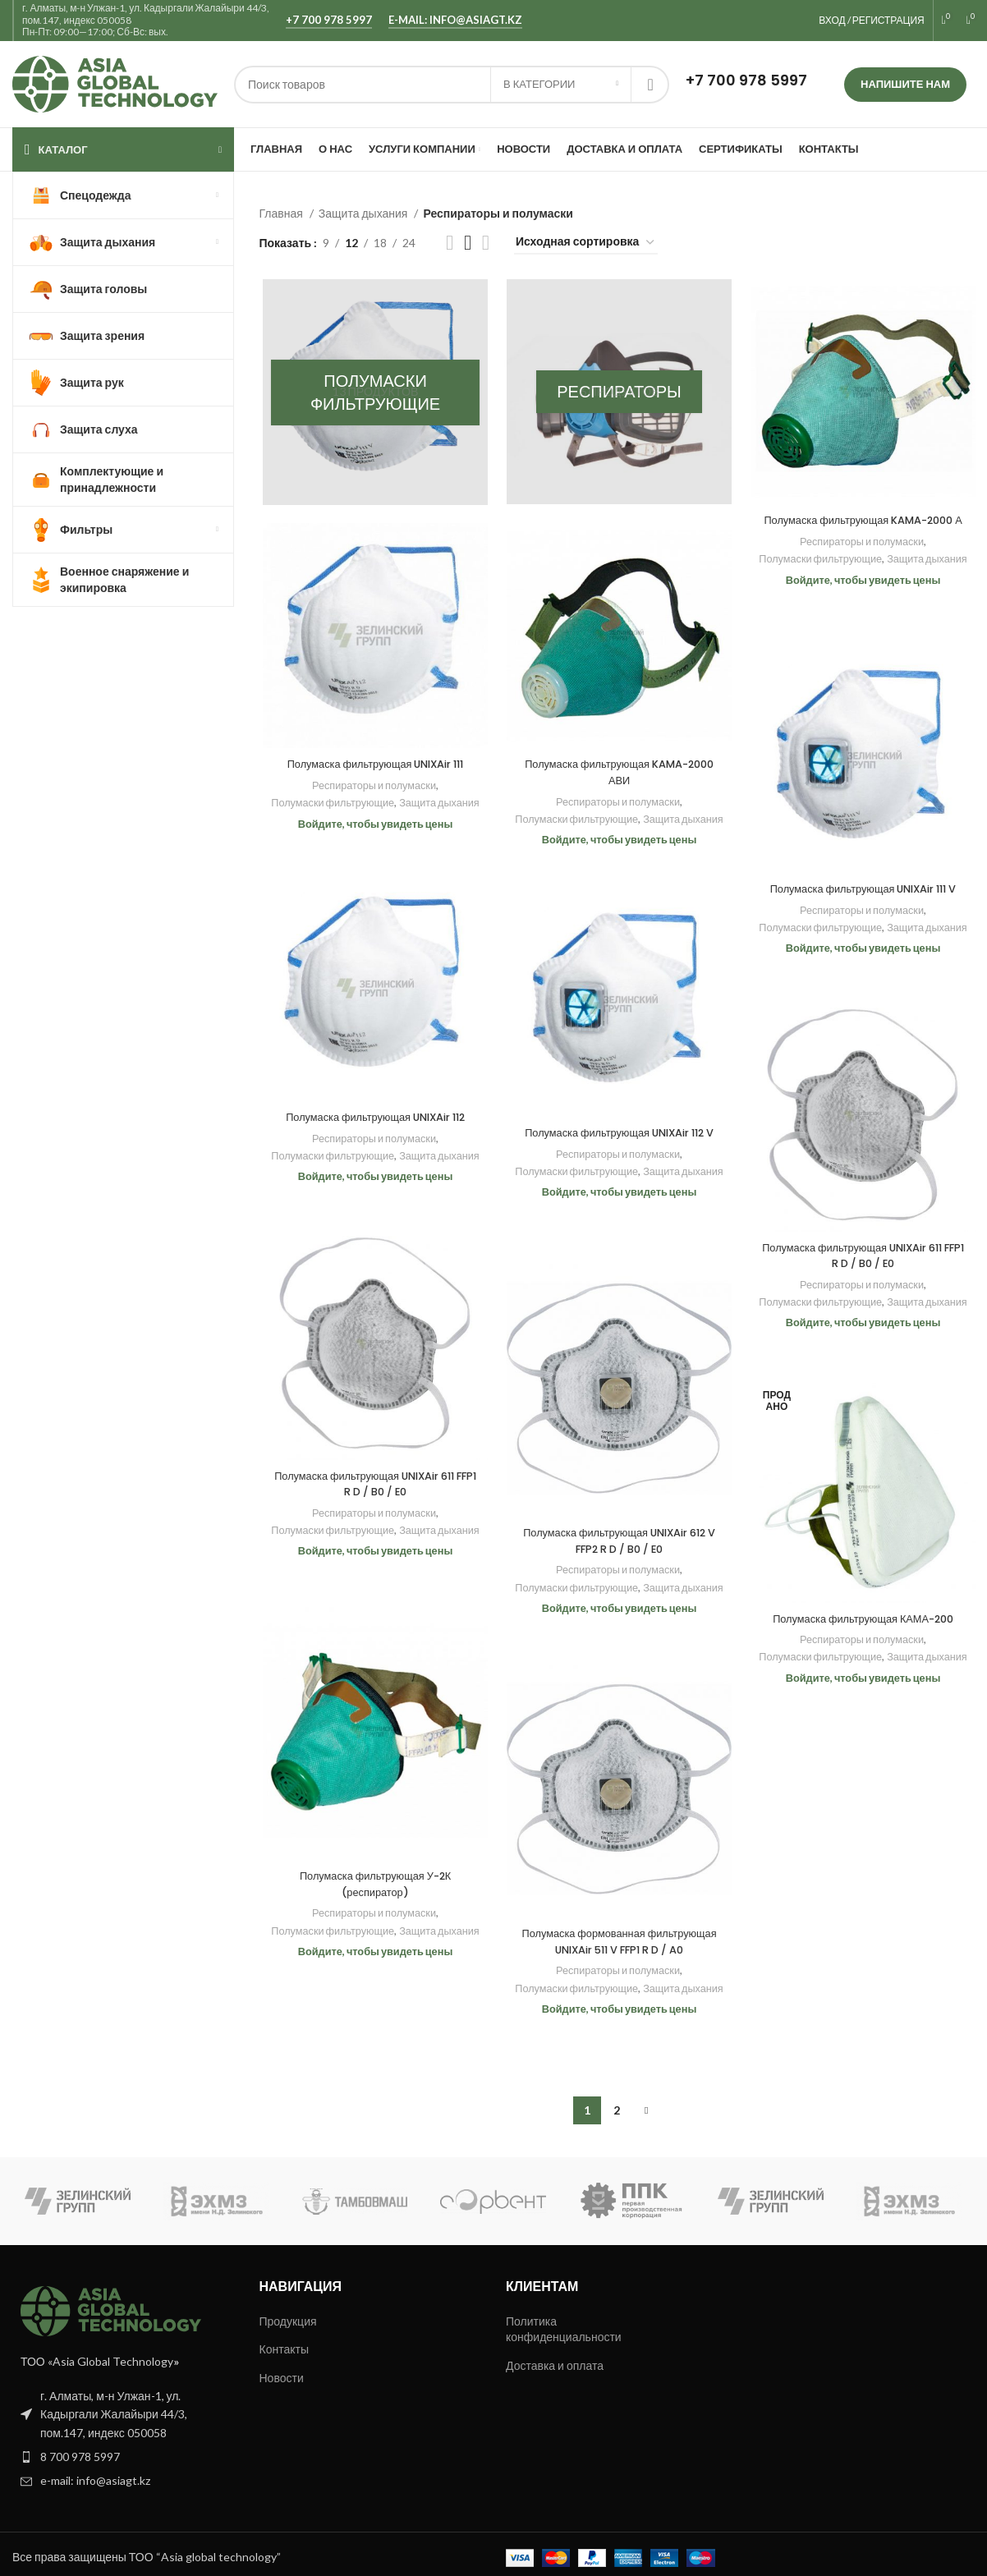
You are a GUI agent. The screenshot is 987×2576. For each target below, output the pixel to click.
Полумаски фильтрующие (860, 577)
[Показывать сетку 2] (449, 242)
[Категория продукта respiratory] (617, 393)
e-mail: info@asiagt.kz (455, 20)
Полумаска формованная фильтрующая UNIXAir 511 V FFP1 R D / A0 (616, 1952)
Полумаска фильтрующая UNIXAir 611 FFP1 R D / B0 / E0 (861, 1258)
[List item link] (124, 2450)
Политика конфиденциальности (564, 2322)
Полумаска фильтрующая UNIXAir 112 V (617, 1143)
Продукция (288, 2314)
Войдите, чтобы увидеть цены (861, 615)
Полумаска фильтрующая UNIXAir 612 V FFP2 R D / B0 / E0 (616, 1543)
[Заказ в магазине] (586, 243)
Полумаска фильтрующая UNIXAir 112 (373, 1119)
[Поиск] (451, 84)
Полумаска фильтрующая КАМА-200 (861, 1621)
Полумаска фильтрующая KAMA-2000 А (860, 530)
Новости (281, 2370)
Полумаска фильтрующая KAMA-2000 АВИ (617, 774)
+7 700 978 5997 (329, 20)
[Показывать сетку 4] (485, 242)
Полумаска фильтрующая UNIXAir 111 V (860, 891)
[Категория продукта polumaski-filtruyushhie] (373, 393)
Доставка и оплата (555, 2358)
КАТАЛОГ (63, 149)
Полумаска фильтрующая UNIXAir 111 (372, 766)
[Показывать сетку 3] (467, 242)
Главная (282, 213)
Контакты (284, 2342)
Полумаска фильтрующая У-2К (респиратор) (372, 1887)
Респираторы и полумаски (859, 560)
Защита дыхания (365, 213)
